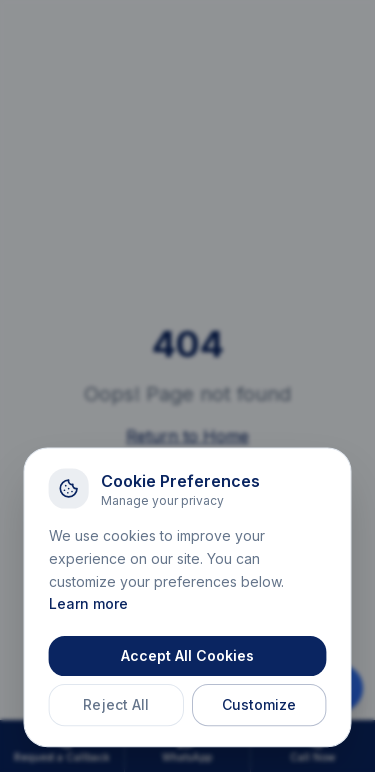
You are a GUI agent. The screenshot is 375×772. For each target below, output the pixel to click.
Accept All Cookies (187, 659)
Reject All (117, 707)
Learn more (89, 607)
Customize (257, 707)
